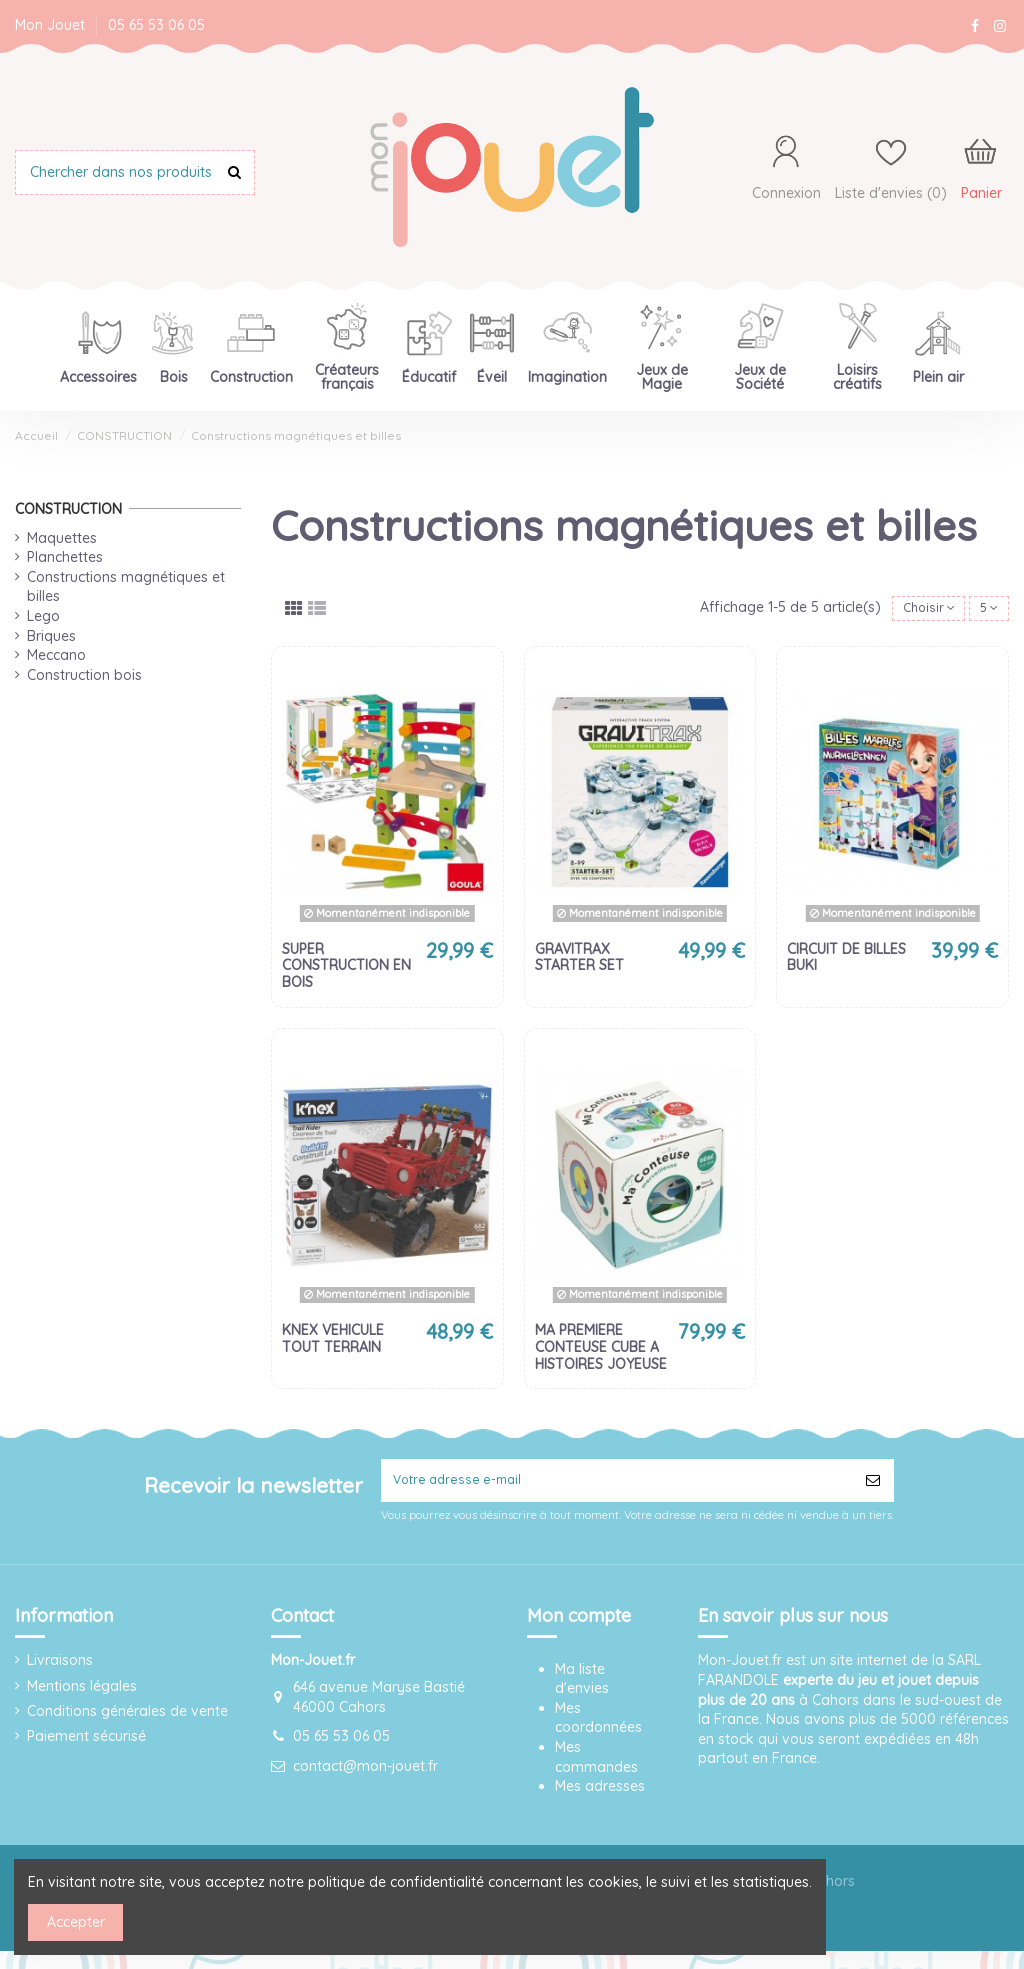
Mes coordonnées (598, 1727)
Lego (43, 616)
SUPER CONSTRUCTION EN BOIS (346, 969)
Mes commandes (596, 1767)
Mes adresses (600, 1796)
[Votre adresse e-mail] (616, 1486)
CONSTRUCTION (68, 509)
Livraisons (60, 1670)
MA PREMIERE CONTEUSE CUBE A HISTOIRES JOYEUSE (601, 1350)
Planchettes (65, 557)
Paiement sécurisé (86, 1745)
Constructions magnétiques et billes (126, 587)
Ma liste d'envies (582, 1688)
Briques (51, 636)
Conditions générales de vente (127, 1720)
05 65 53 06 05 (156, 25)
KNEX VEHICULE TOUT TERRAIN (333, 1341)
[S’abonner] (873, 1486)
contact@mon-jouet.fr (365, 1775)
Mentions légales (82, 1695)
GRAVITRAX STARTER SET (579, 960)
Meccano (56, 655)
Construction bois (84, 675)
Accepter (76, 1922)
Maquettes (62, 538)
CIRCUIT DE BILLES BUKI (846, 960)
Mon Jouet (52, 25)
